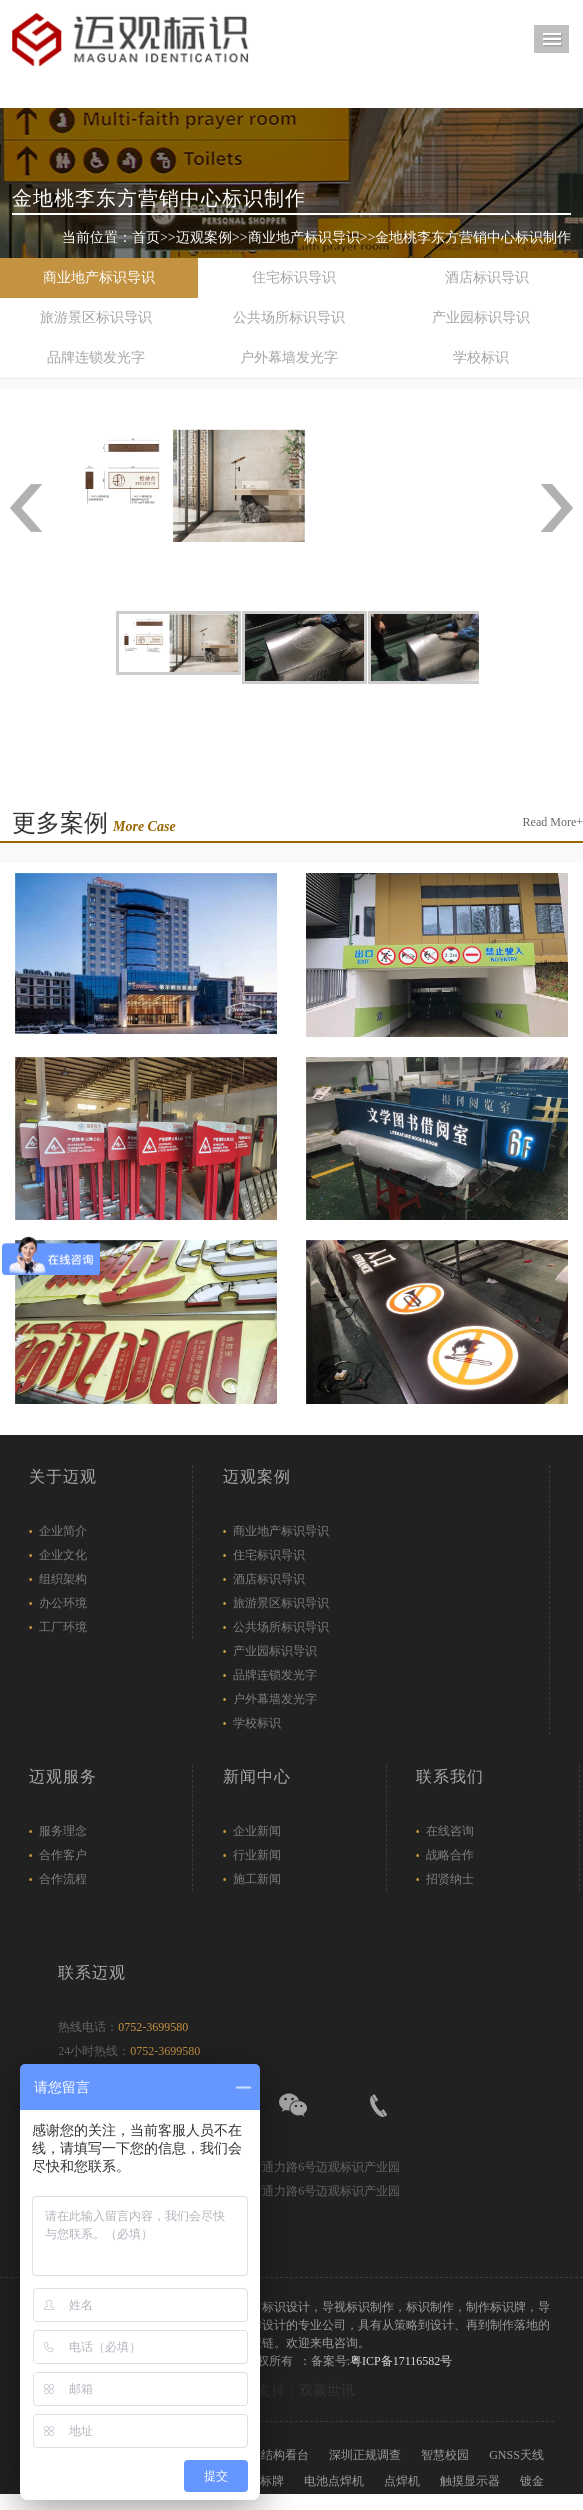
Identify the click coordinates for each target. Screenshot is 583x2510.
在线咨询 (450, 1831)
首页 (146, 237)
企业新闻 (257, 1831)
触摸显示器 (470, 2481)
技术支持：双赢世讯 (292, 2390)
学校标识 (481, 357)
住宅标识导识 (294, 277)
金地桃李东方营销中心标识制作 (473, 237)
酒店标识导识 (487, 277)
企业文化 (63, 1555)
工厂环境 (63, 1627)
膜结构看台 (279, 2455)
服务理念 (63, 1831)
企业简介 (63, 1531)
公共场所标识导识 (289, 317)
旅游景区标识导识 (96, 317)
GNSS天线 (516, 2455)
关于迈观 (63, 1476)
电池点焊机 (334, 2481)
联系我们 (450, 1776)
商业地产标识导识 (304, 237)
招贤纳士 (450, 1879)
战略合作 (450, 1855)
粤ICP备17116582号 (401, 2361)
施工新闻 (257, 1879)
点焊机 (402, 2481)
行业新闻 (257, 1855)
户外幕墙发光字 (289, 357)
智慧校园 (445, 2455)
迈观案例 (204, 237)
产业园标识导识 (481, 317)
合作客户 (63, 1855)
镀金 (532, 2481)
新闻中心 (257, 1776)
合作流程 (63, 1879)
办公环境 (63, 1603)
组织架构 (63, 1579)
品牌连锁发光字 (96, 357)
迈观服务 (63, 1776)
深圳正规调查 (365, 2455)
